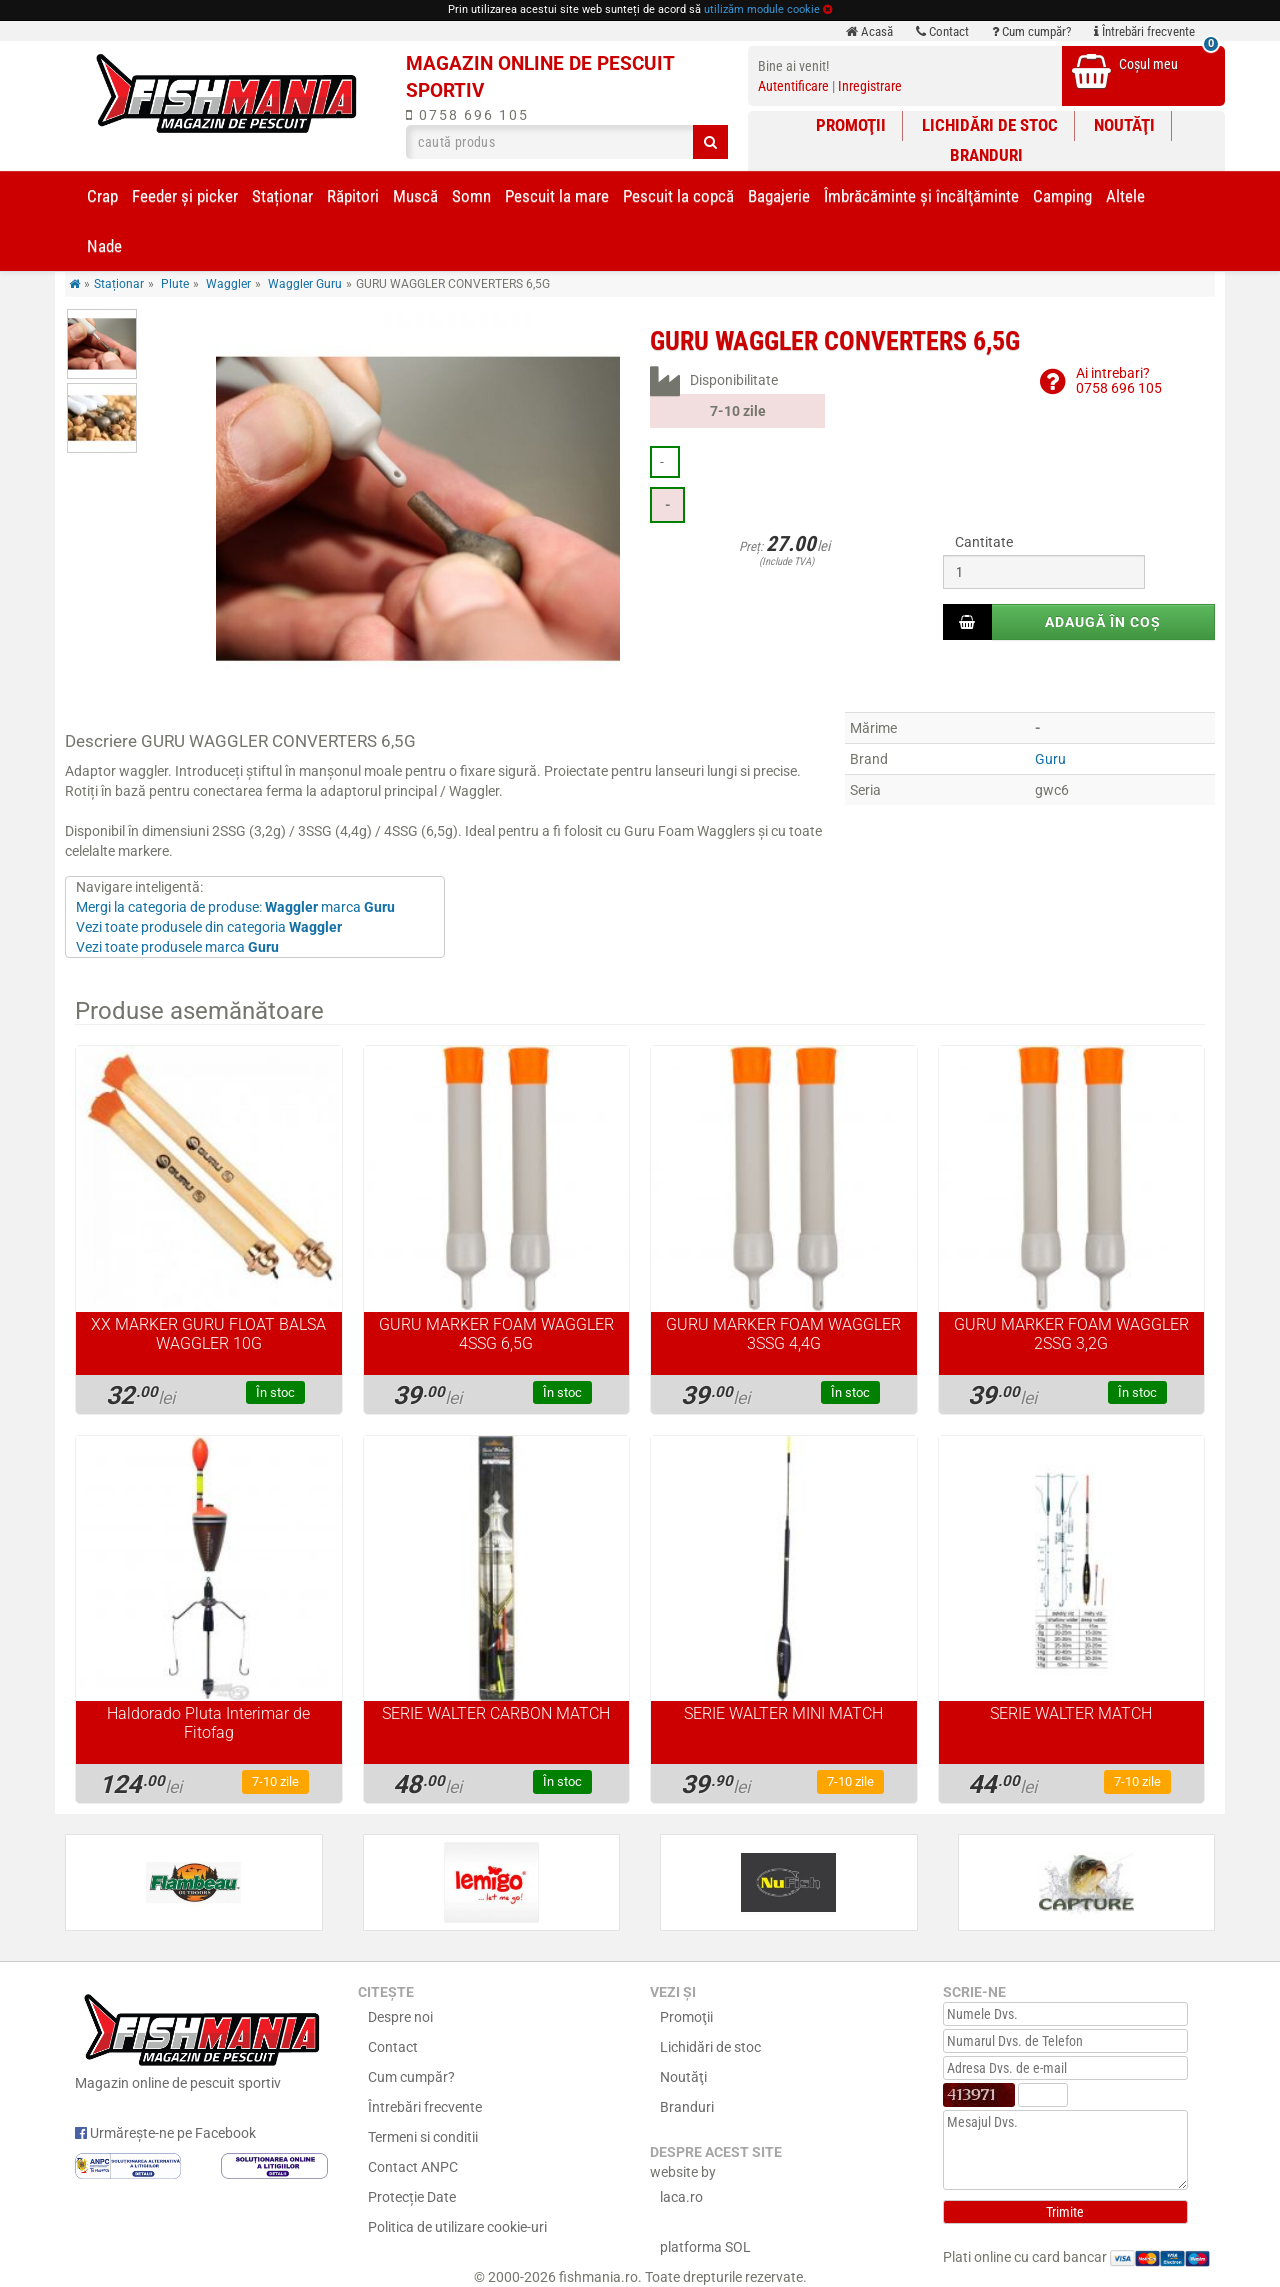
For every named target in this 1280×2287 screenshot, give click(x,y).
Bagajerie (779, 196)
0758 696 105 (467, 115)
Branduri (986, 155)
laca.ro (681, 2197)
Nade (104, 246)
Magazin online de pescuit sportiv (201, 2039)
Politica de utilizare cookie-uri (457, 2227)
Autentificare (793, 86)
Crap (102, 196)
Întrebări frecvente (1144, 31)
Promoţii (851, 125)
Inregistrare (870, 86)
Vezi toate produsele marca (177, 947)
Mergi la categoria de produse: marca (235, 907)
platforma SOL (705, 2247)
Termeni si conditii (423, 2137)
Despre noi (400, 2017)
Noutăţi (1124, 125)
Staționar (282, 196)
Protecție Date (412, 2197)
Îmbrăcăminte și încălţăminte (921, 196)
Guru (1050, 759)
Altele (1125, 196)
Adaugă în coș (1103, 622)
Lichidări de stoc (990, 125)
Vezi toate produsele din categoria (209, 927)
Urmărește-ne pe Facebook (165, 2133)
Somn (471, 196)
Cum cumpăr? (1031, 31)
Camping (1062, 196)
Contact (942, 31)
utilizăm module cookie (762, 9)
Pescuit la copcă (678, 196)
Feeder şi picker (185, 196)
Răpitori (353, 196)
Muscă (415, 196)
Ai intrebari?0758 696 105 (1119, 380)
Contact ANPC (413, 2167)
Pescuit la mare (557, 196)
